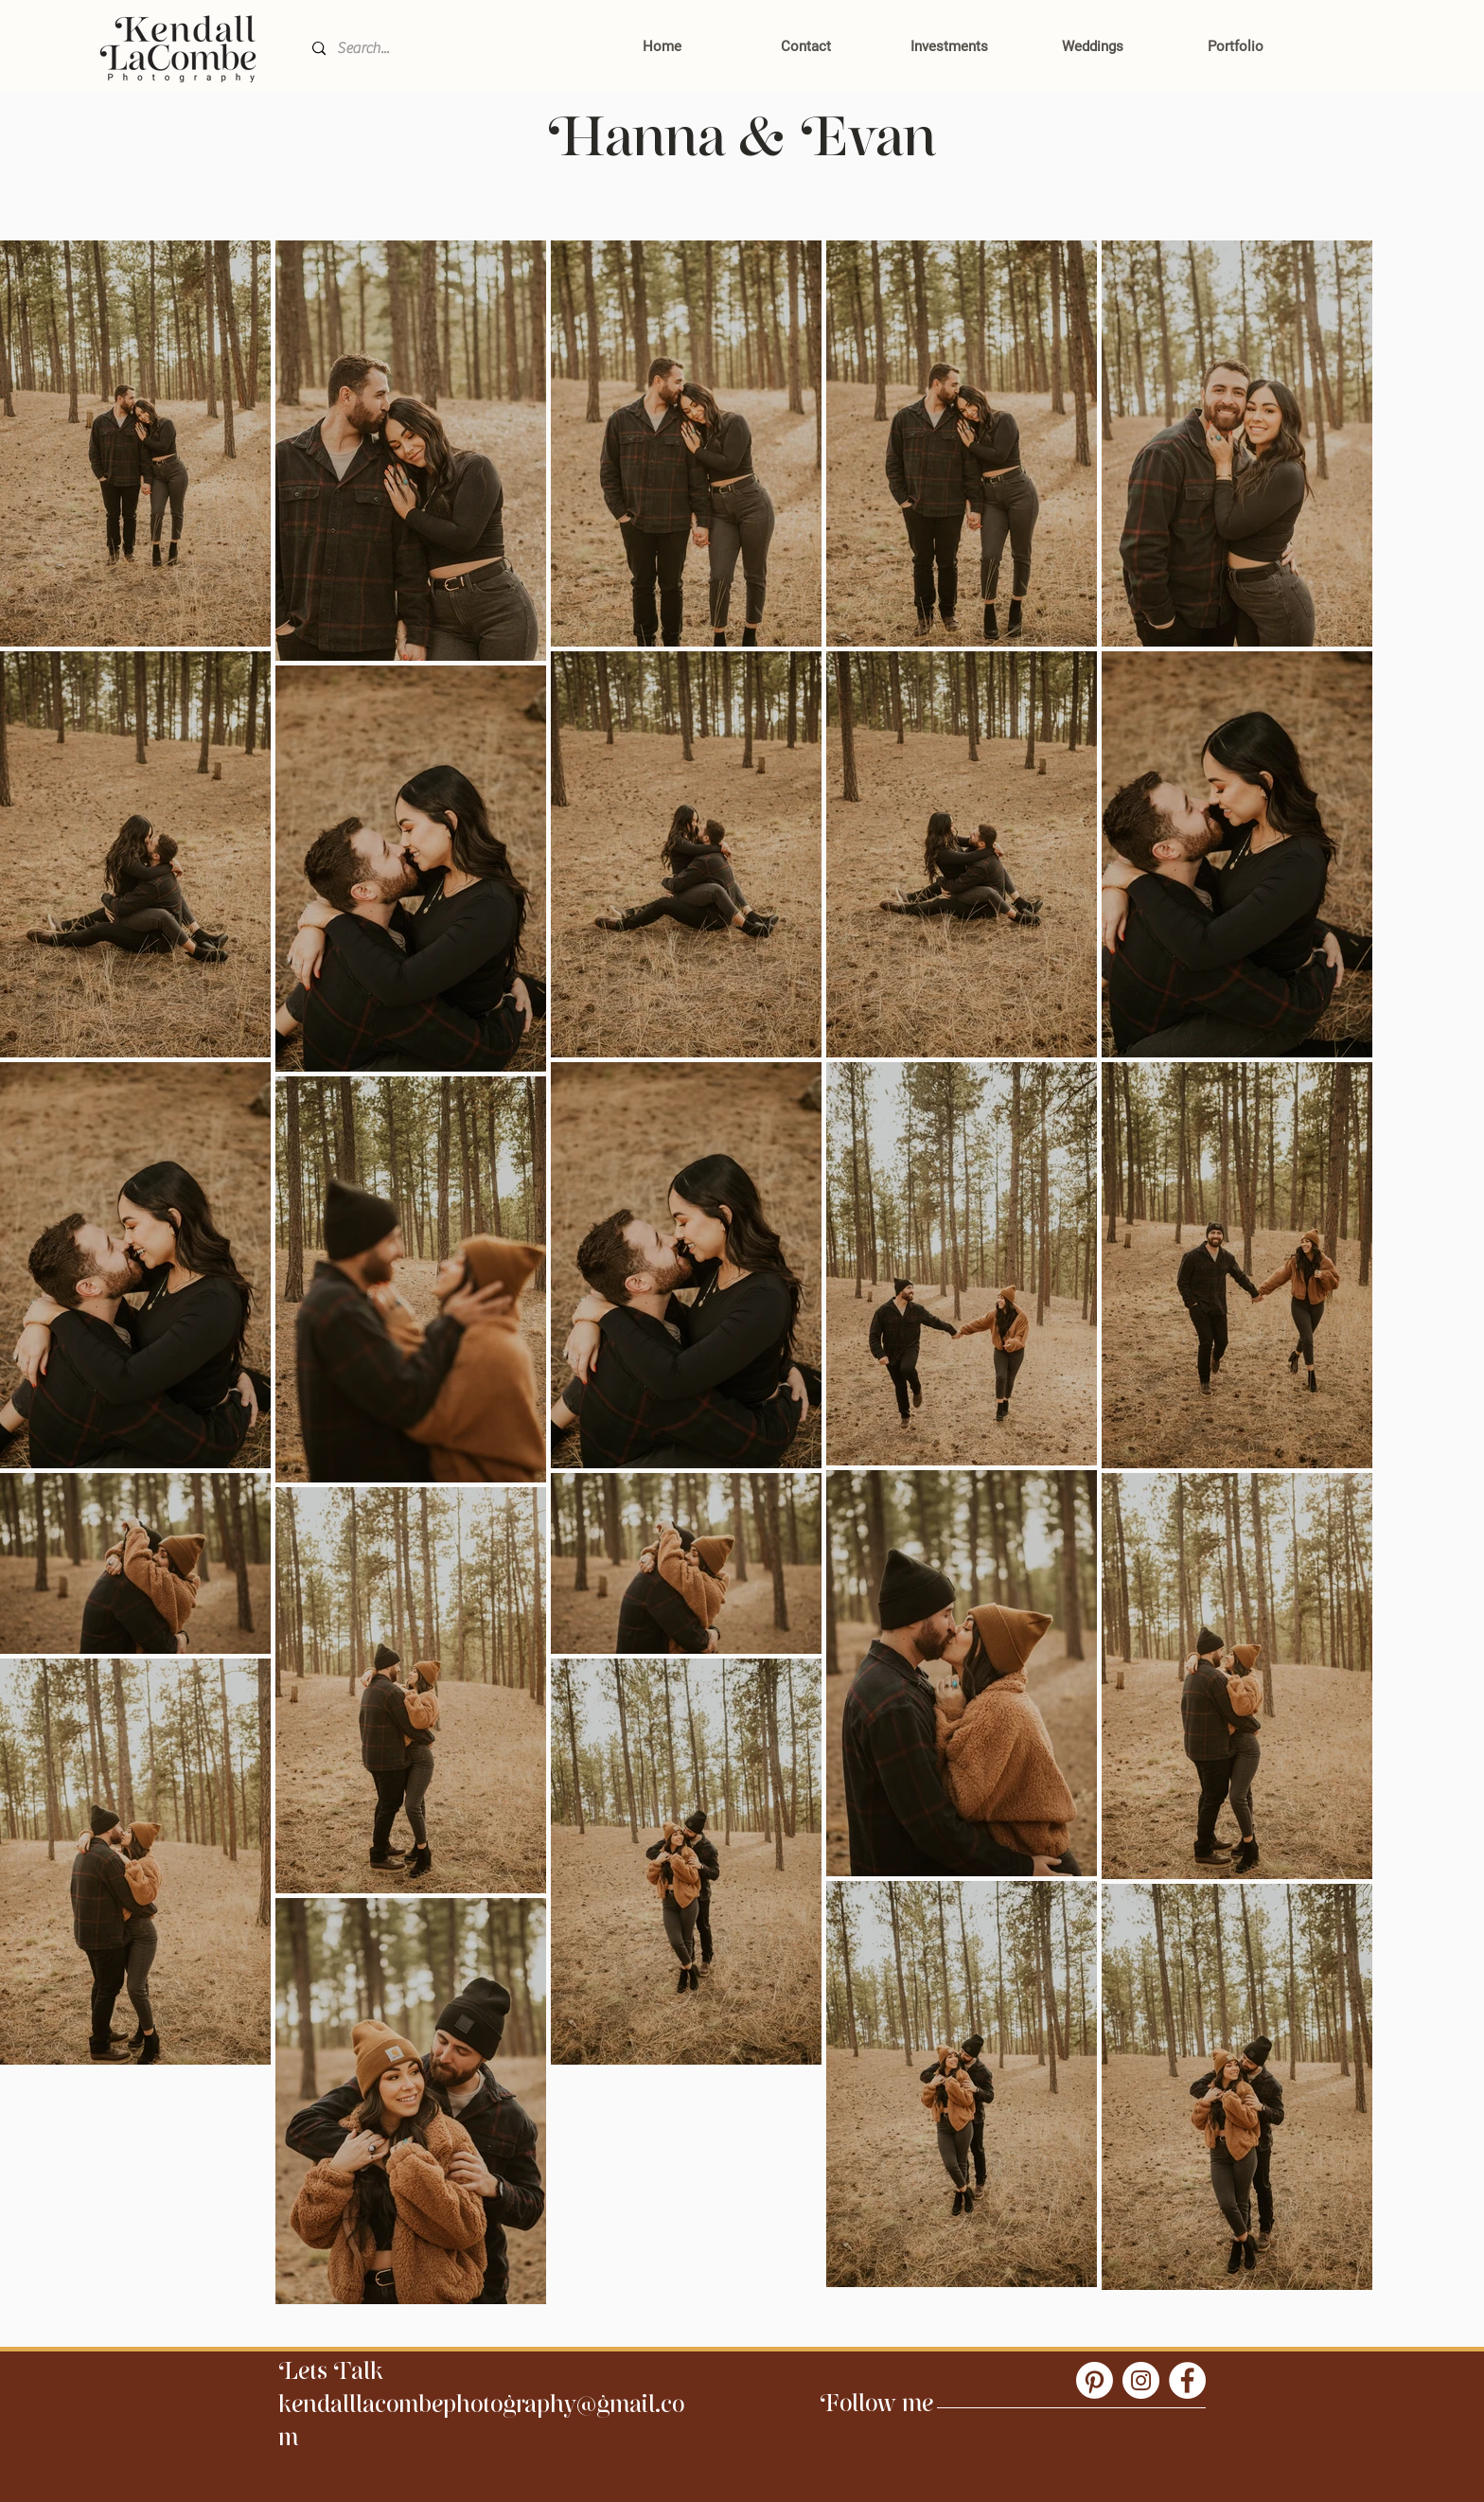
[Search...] (443, 48)
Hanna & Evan (741, 152)
